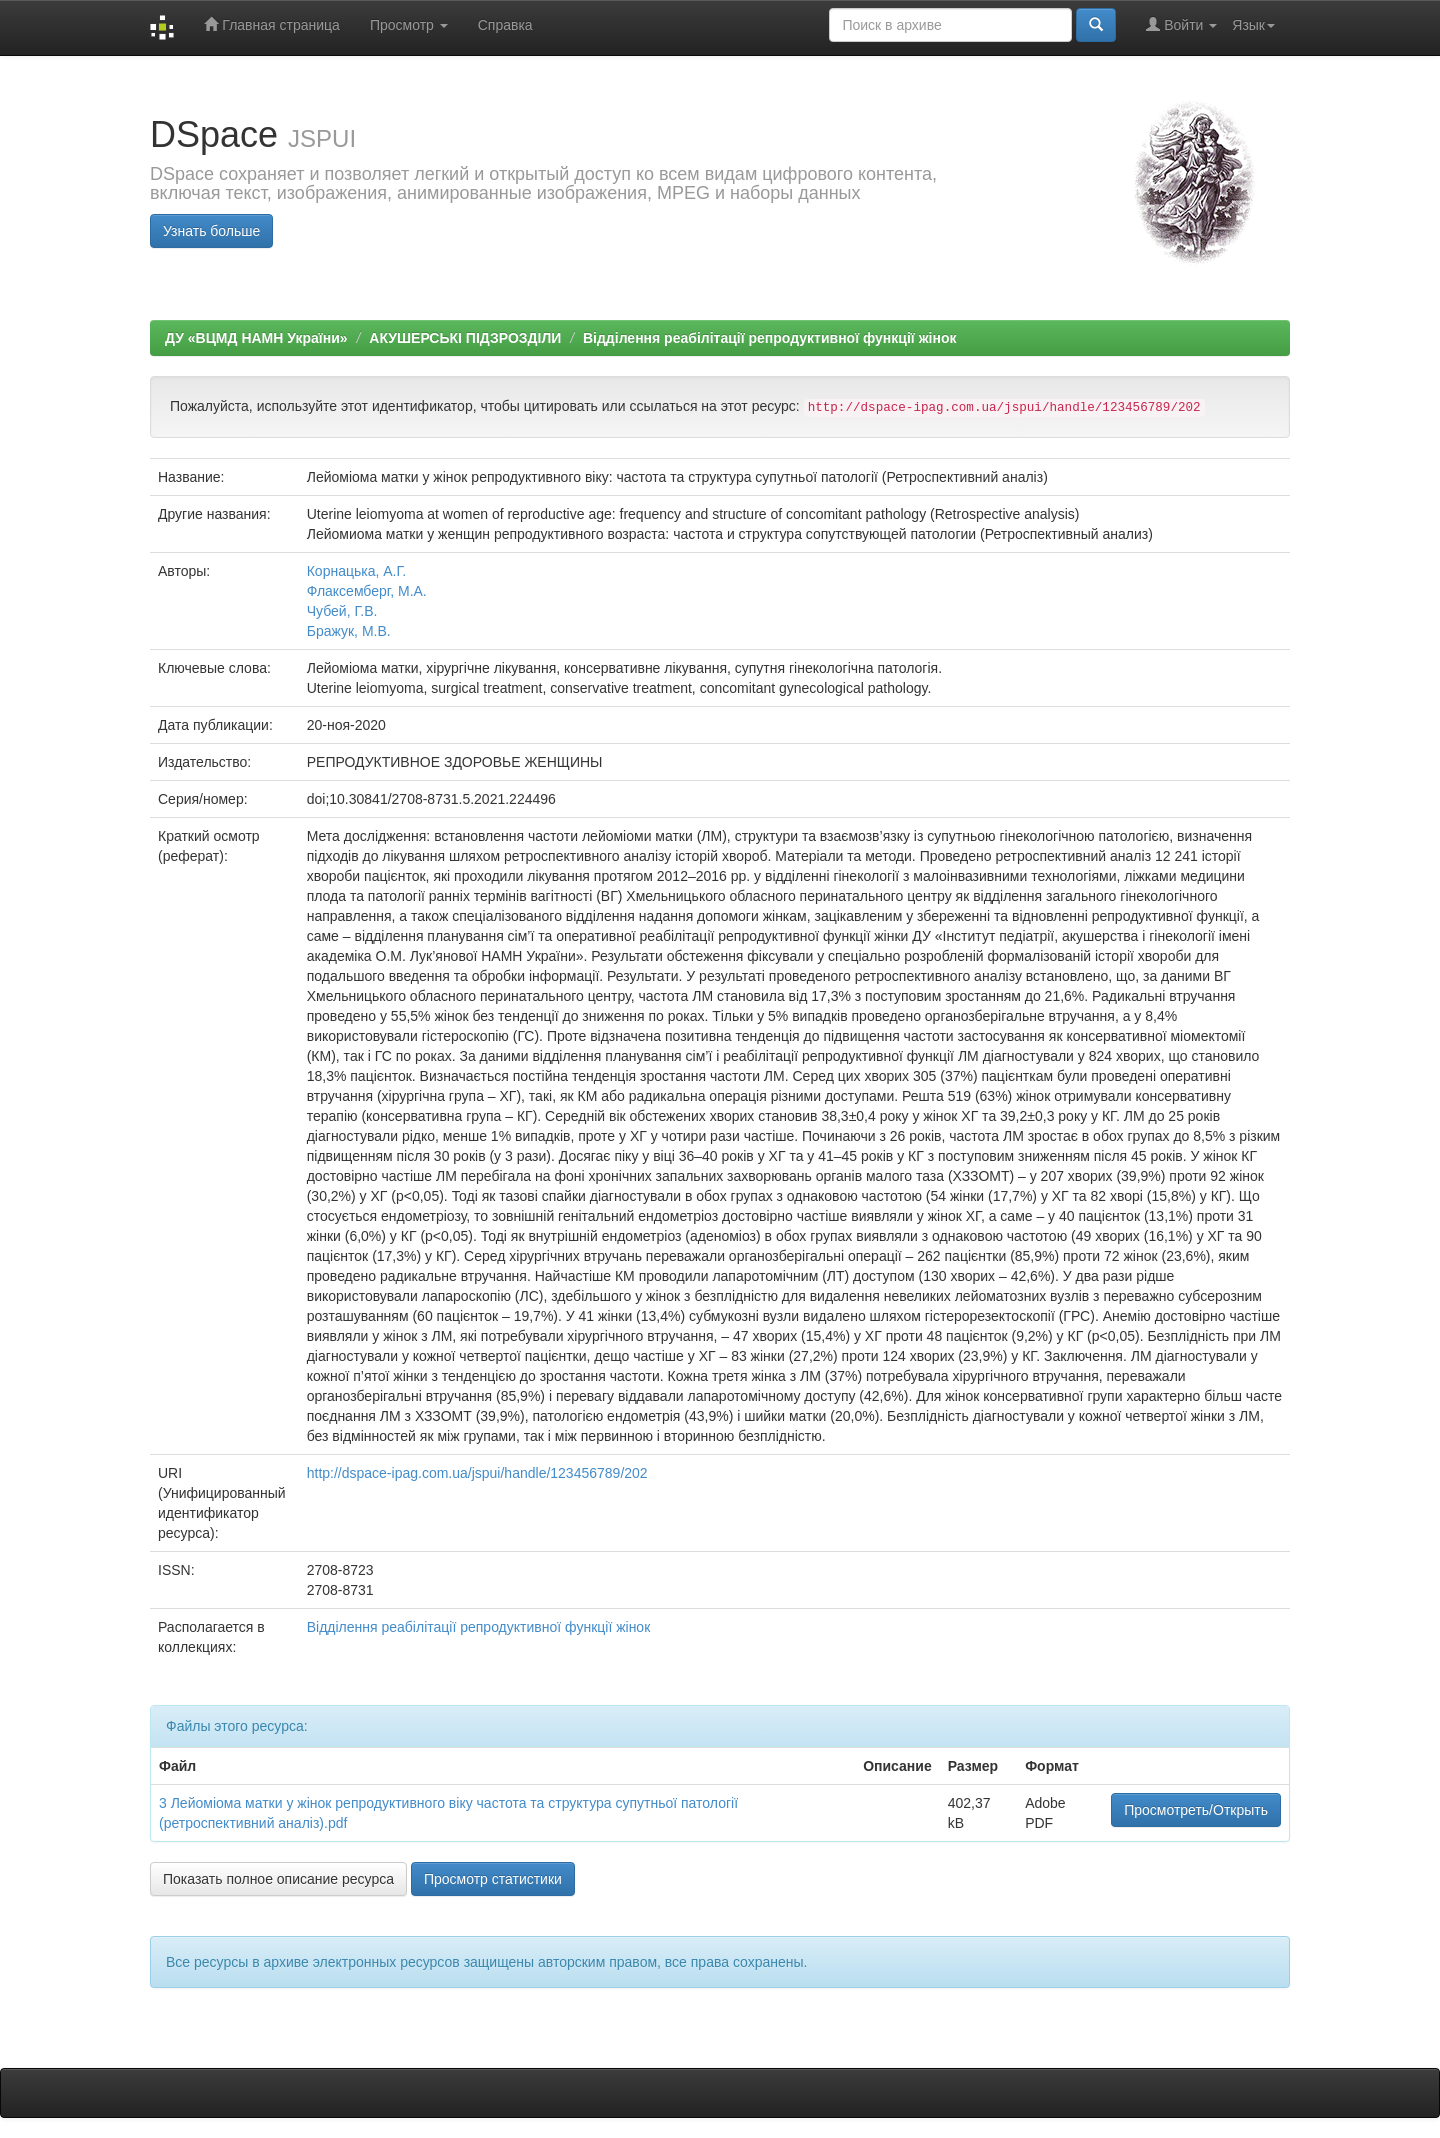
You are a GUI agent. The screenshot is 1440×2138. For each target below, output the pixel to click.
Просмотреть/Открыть (1196, 1810)
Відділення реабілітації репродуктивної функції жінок (769, 338)
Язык (1253, 25)
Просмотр (409, 25)
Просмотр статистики (493, 1879)
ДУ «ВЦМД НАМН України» (256, 338)
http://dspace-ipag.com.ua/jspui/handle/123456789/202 (477, 1473)
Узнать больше (211, 231)
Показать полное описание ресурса (278, 1879)
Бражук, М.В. (349, 631)
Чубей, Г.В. (342, 611)
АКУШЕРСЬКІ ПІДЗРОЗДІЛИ (465, 338)
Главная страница (271, 24)
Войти (1181, 24)
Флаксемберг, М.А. (367, 591)
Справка (505, 25)
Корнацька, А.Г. (357, 571)
